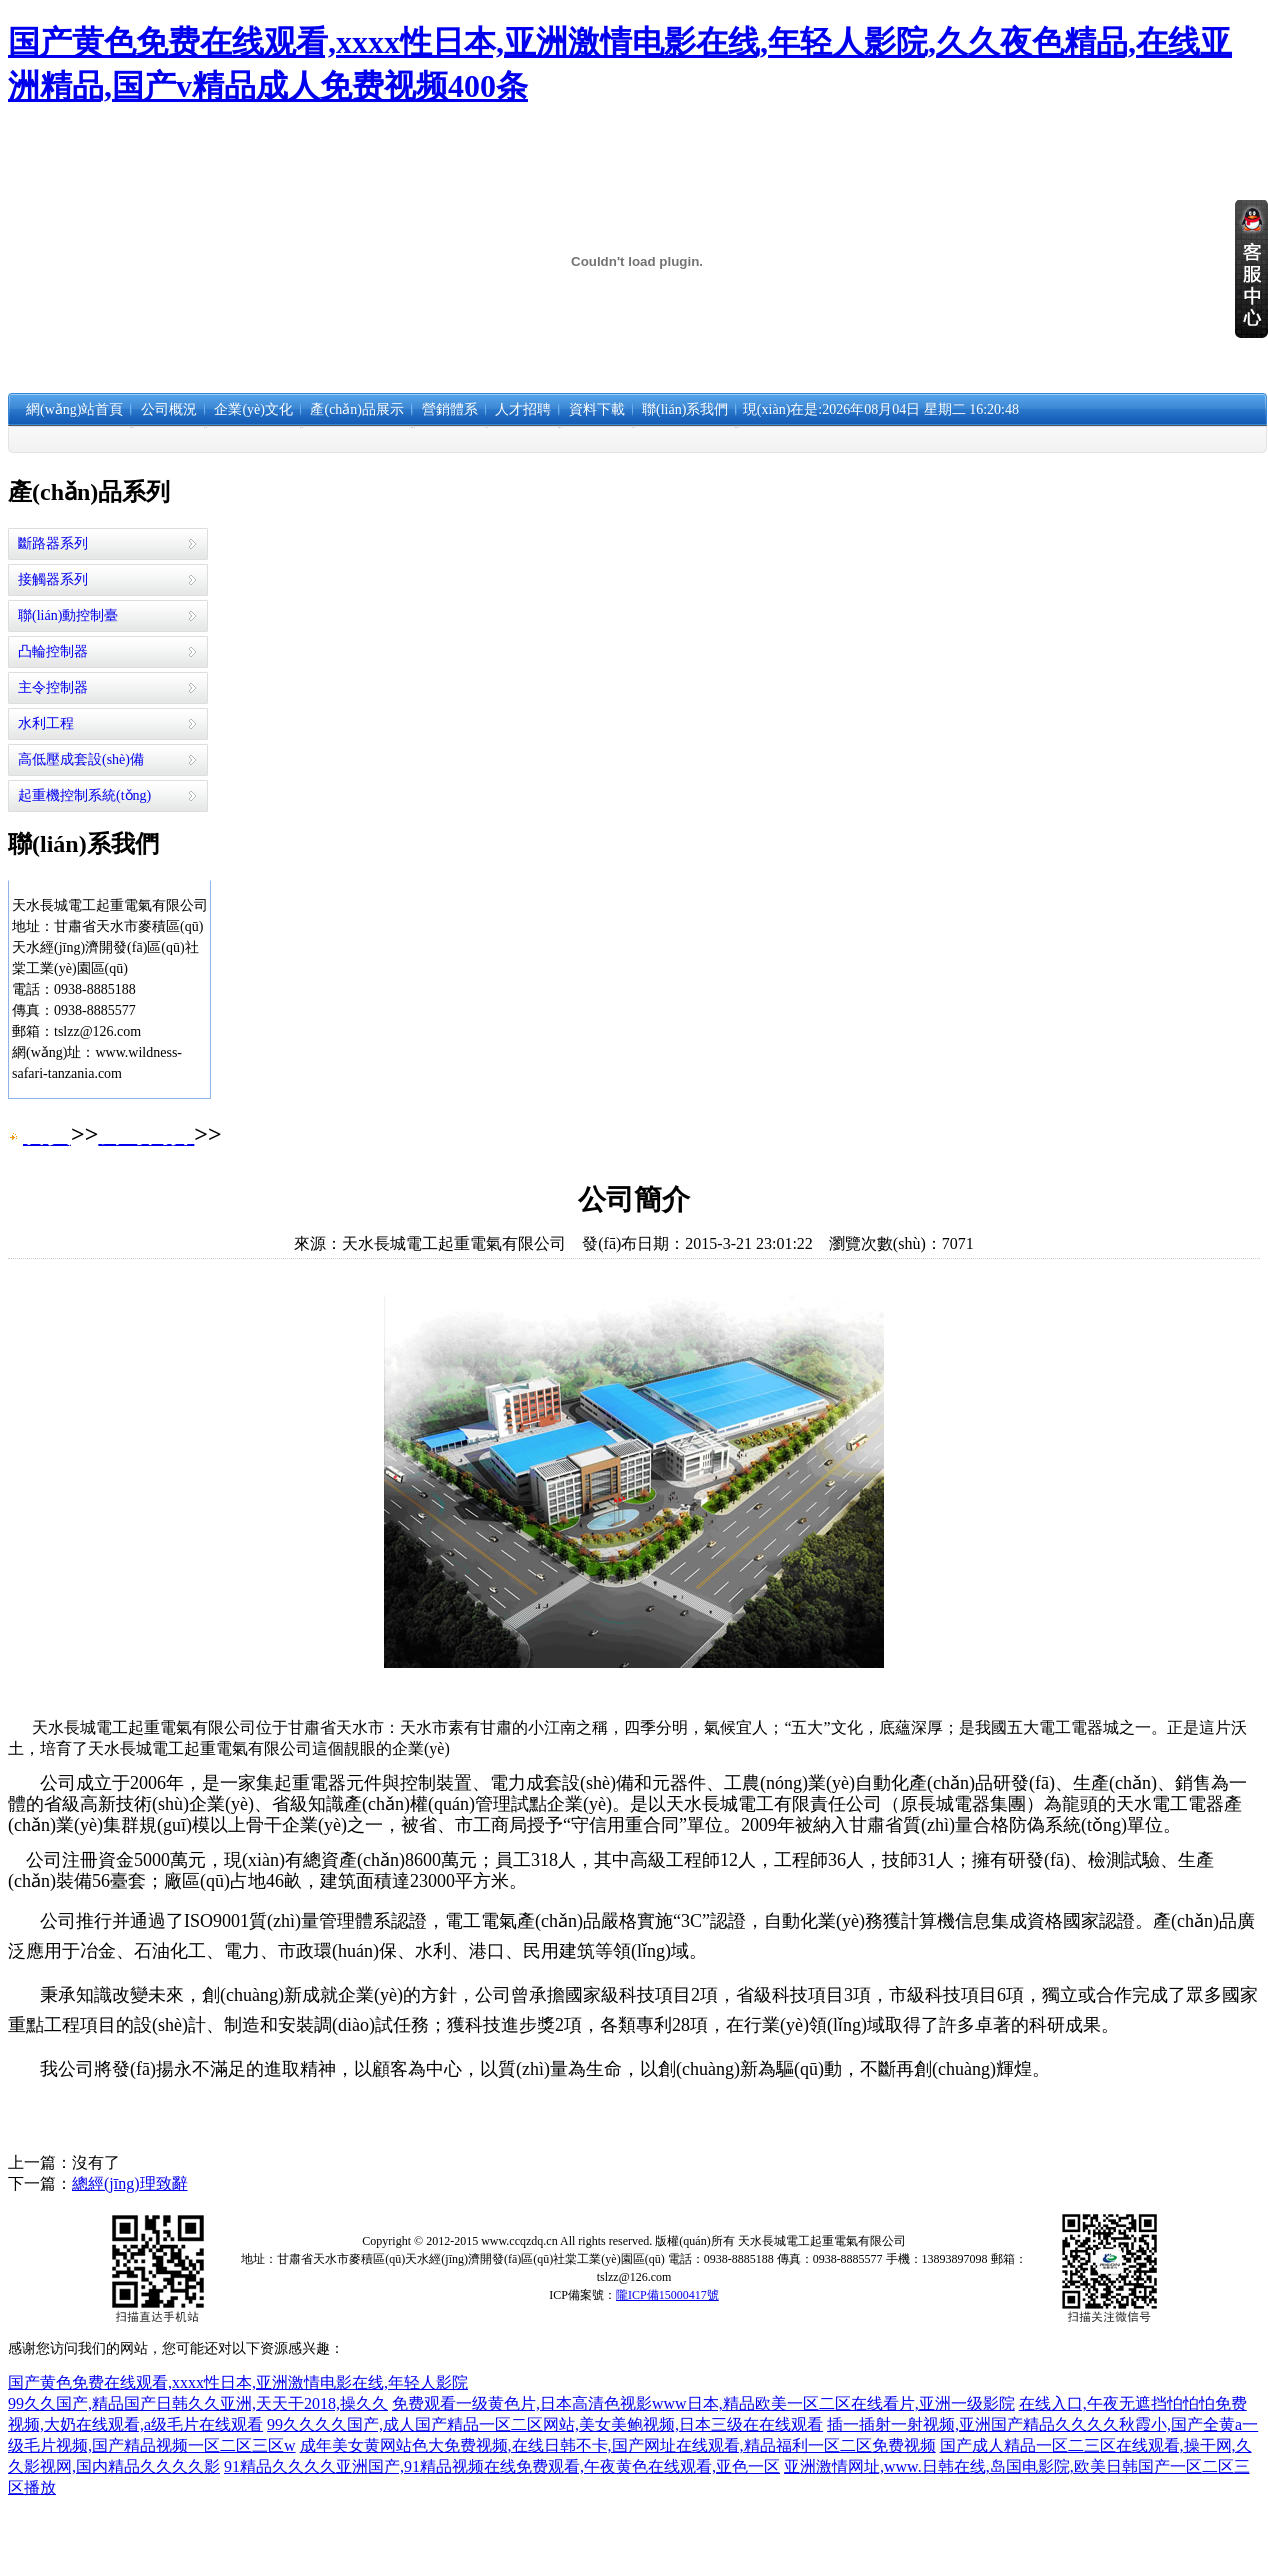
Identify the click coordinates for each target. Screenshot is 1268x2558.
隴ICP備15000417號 (667, 2295)
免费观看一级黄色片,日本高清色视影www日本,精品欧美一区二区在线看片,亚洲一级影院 (703, 2403)
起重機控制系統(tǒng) (84, 795)
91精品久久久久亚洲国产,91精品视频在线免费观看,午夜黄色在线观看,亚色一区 (502, 2466)
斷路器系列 (53, 543)
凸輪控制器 (53, 651)
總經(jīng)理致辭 (130, 2183)
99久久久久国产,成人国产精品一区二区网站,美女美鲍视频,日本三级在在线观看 (545, 2424)
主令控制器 (53, 687)
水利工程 (46, 723)
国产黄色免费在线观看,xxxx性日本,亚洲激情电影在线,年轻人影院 (238, 2382)
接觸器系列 (53, 579)
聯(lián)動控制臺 (68, 615)
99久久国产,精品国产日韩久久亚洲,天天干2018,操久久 (198, 2403)
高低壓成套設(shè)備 (81, 759)
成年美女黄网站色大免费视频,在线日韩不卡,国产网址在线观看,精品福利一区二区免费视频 (618, 2445)
